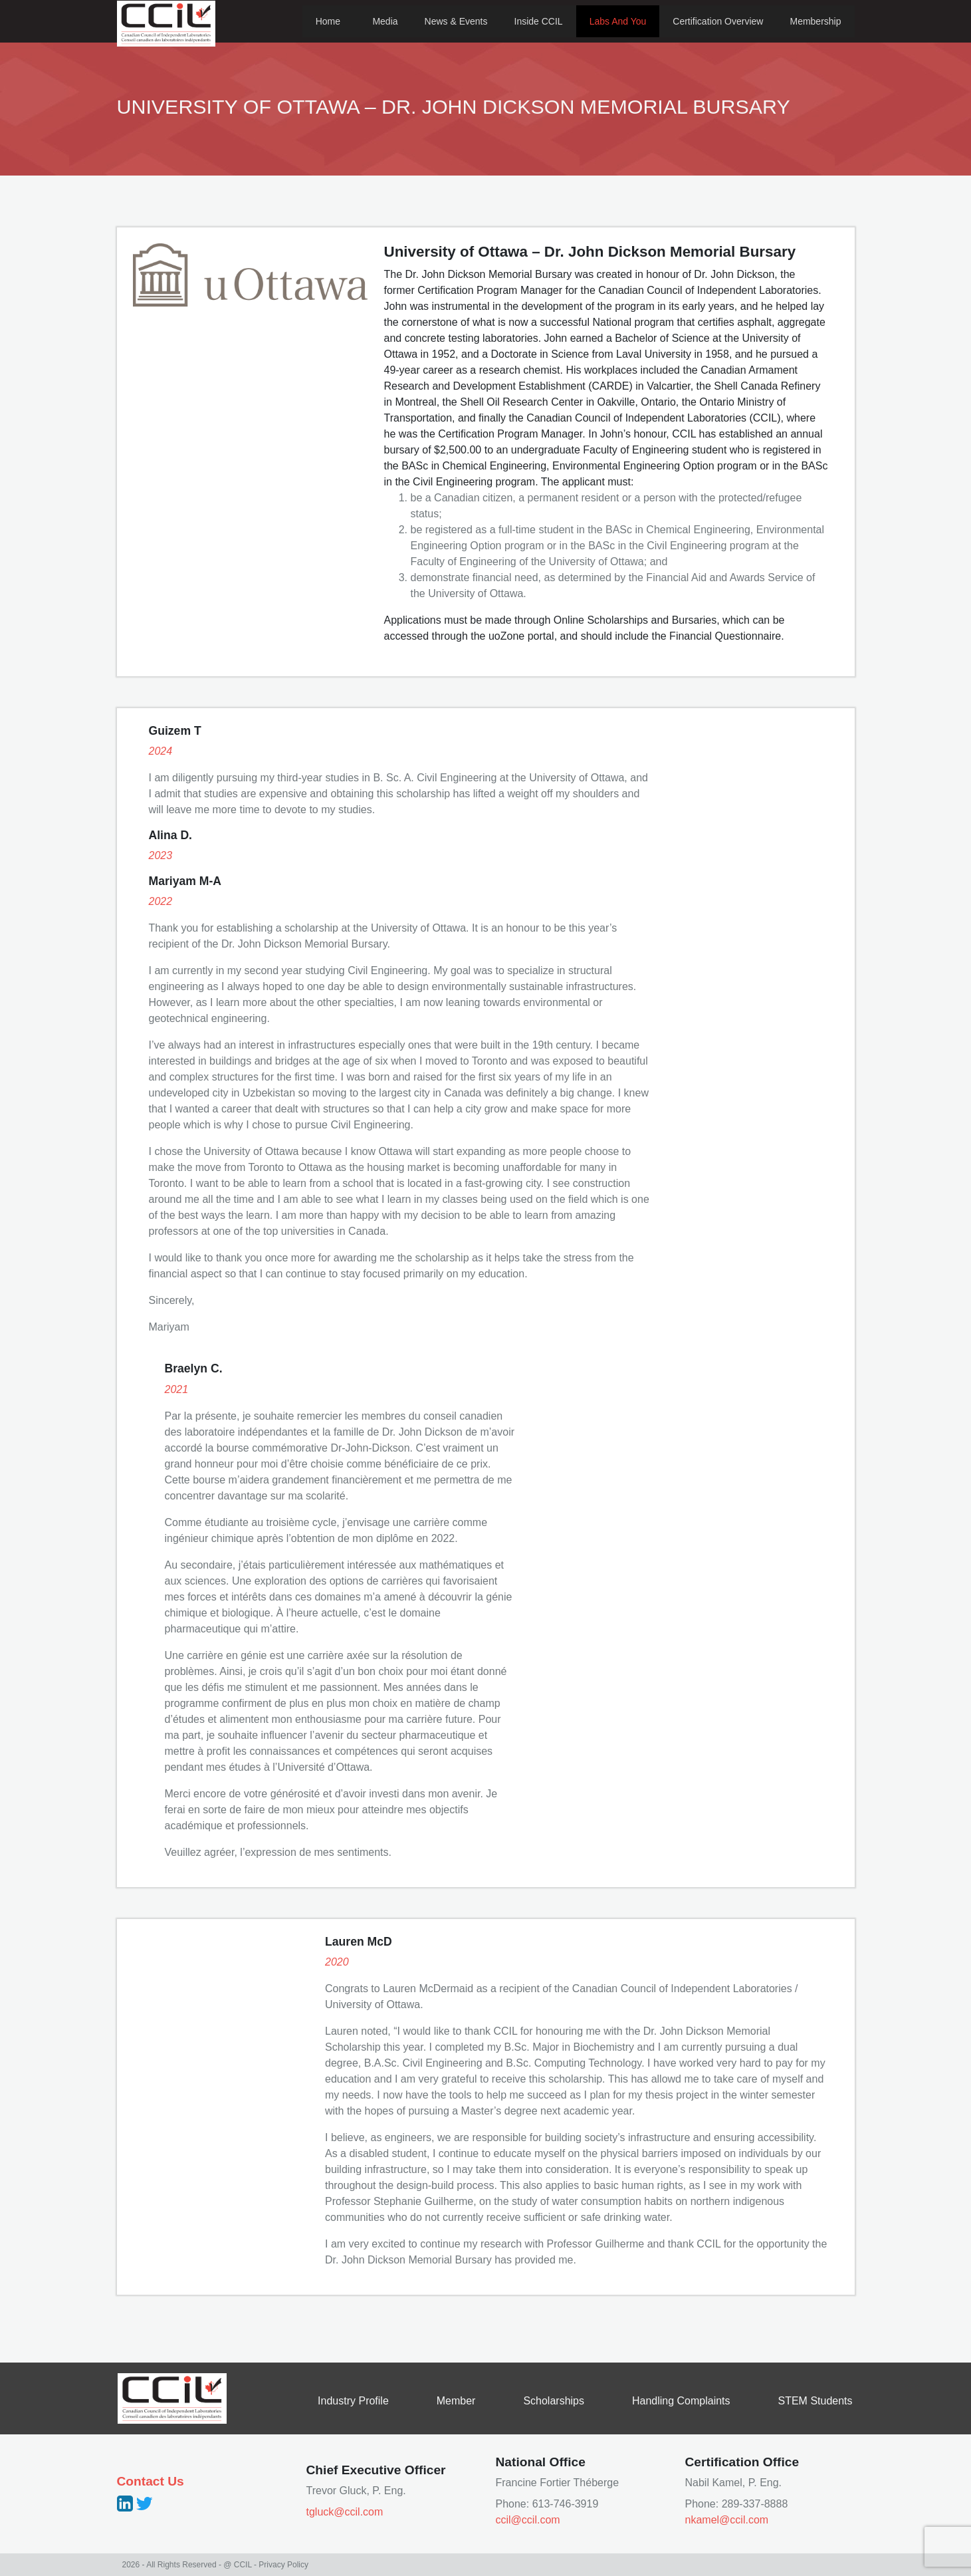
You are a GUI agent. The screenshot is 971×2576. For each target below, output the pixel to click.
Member (456, 2400)
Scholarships (553, 2400)
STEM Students (815, 2400)
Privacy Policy (283, 2564)
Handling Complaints (681, 2400)
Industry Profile (353, 2400)
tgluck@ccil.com (344, 2511)
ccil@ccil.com (528, 2519)
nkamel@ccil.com (727, 2519)
